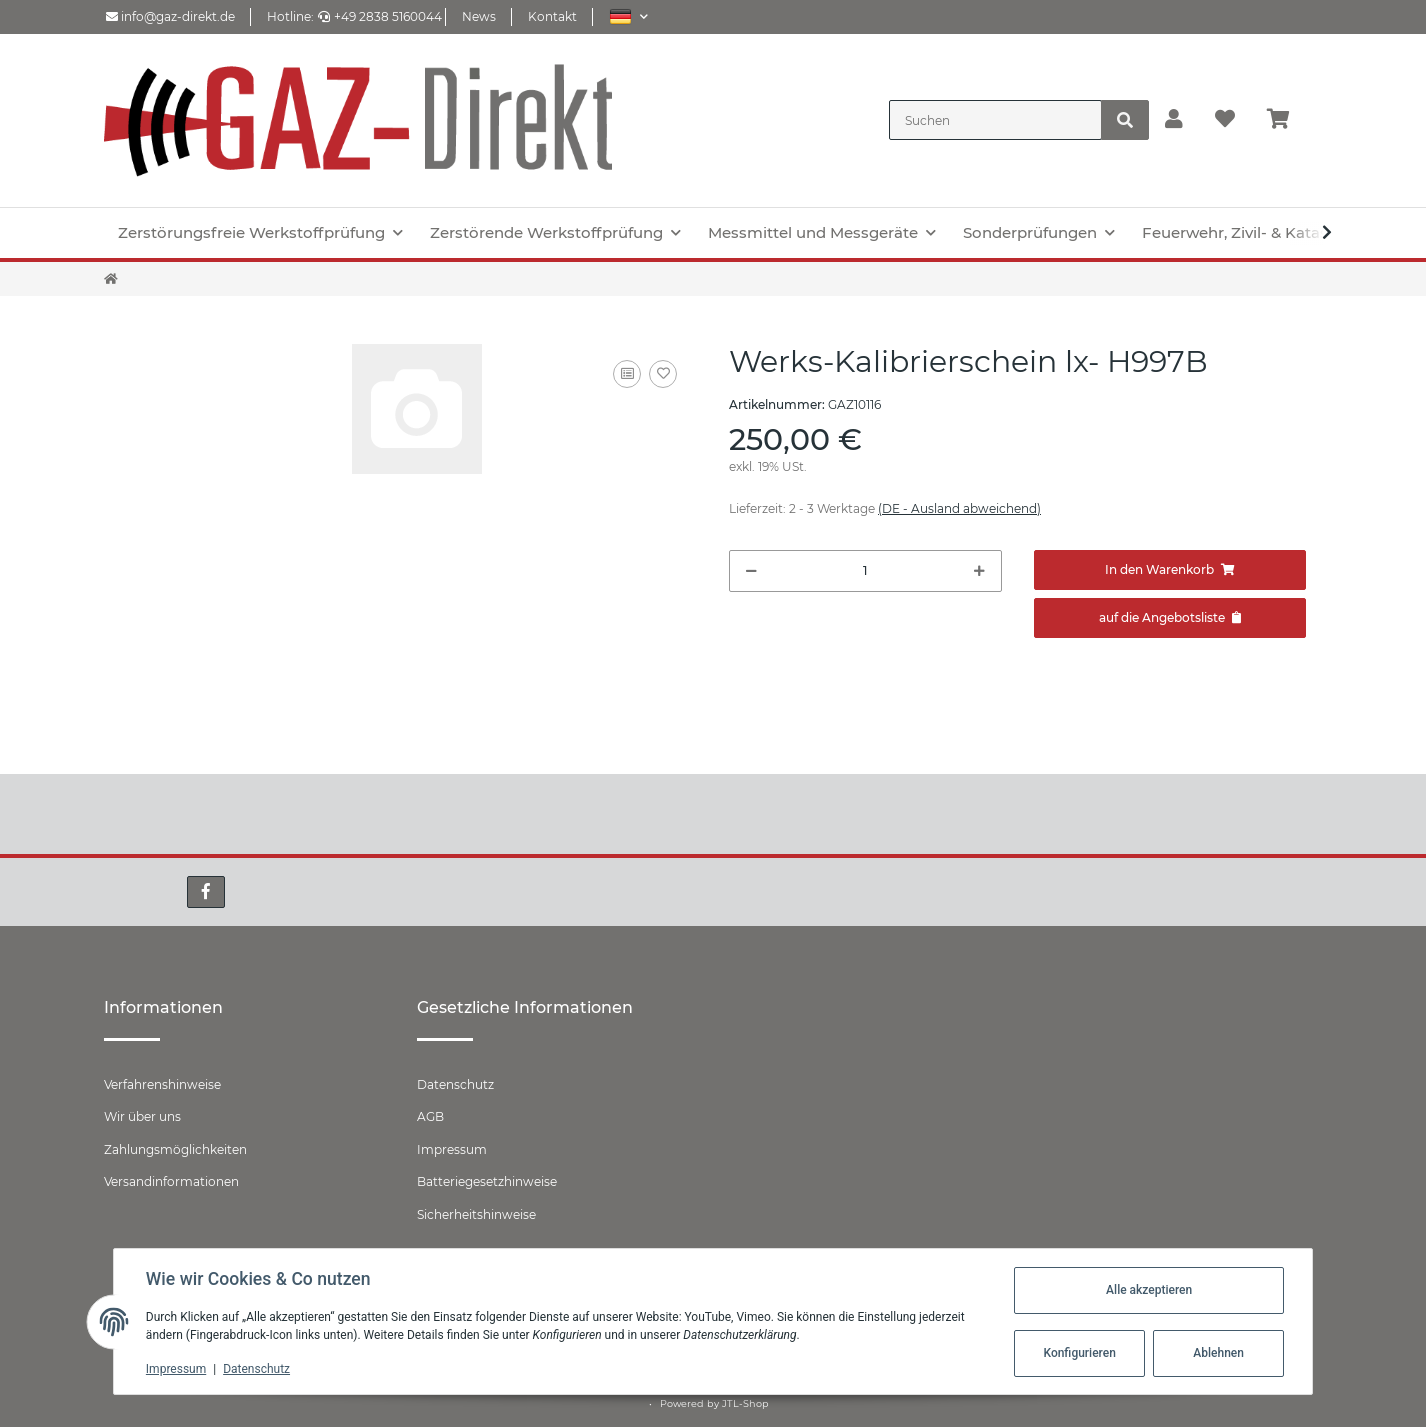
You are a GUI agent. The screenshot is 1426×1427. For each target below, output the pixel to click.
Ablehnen (1218, 1353)
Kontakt (552, 16)
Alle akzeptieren (1149, 1290)
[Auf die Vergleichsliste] (627, 374)
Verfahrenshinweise (162, 1084)
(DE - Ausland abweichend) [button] (959, 508)
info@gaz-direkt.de (170, 16)
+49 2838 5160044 (380, 16)
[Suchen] (995, 120)
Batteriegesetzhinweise (487, 1181)
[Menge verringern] (751, 571)
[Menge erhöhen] (979, 571)
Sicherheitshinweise (476, 1214)
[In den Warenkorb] (1170, 570)
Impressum (452, 1149)
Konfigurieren (1079, 1353)
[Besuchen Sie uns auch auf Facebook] (206, 892)
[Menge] (865, 571)
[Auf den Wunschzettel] (663, 374)
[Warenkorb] (1286, 120)
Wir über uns (142, 1116)
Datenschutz (455, 1084)
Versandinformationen (171, 1181)
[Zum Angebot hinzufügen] (1170, 618)
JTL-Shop (745, 1403)
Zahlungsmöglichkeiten (175, 1149)
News (479, 16)
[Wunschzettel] (1225, 120)
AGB (430, 1116)
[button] (628, 16)
